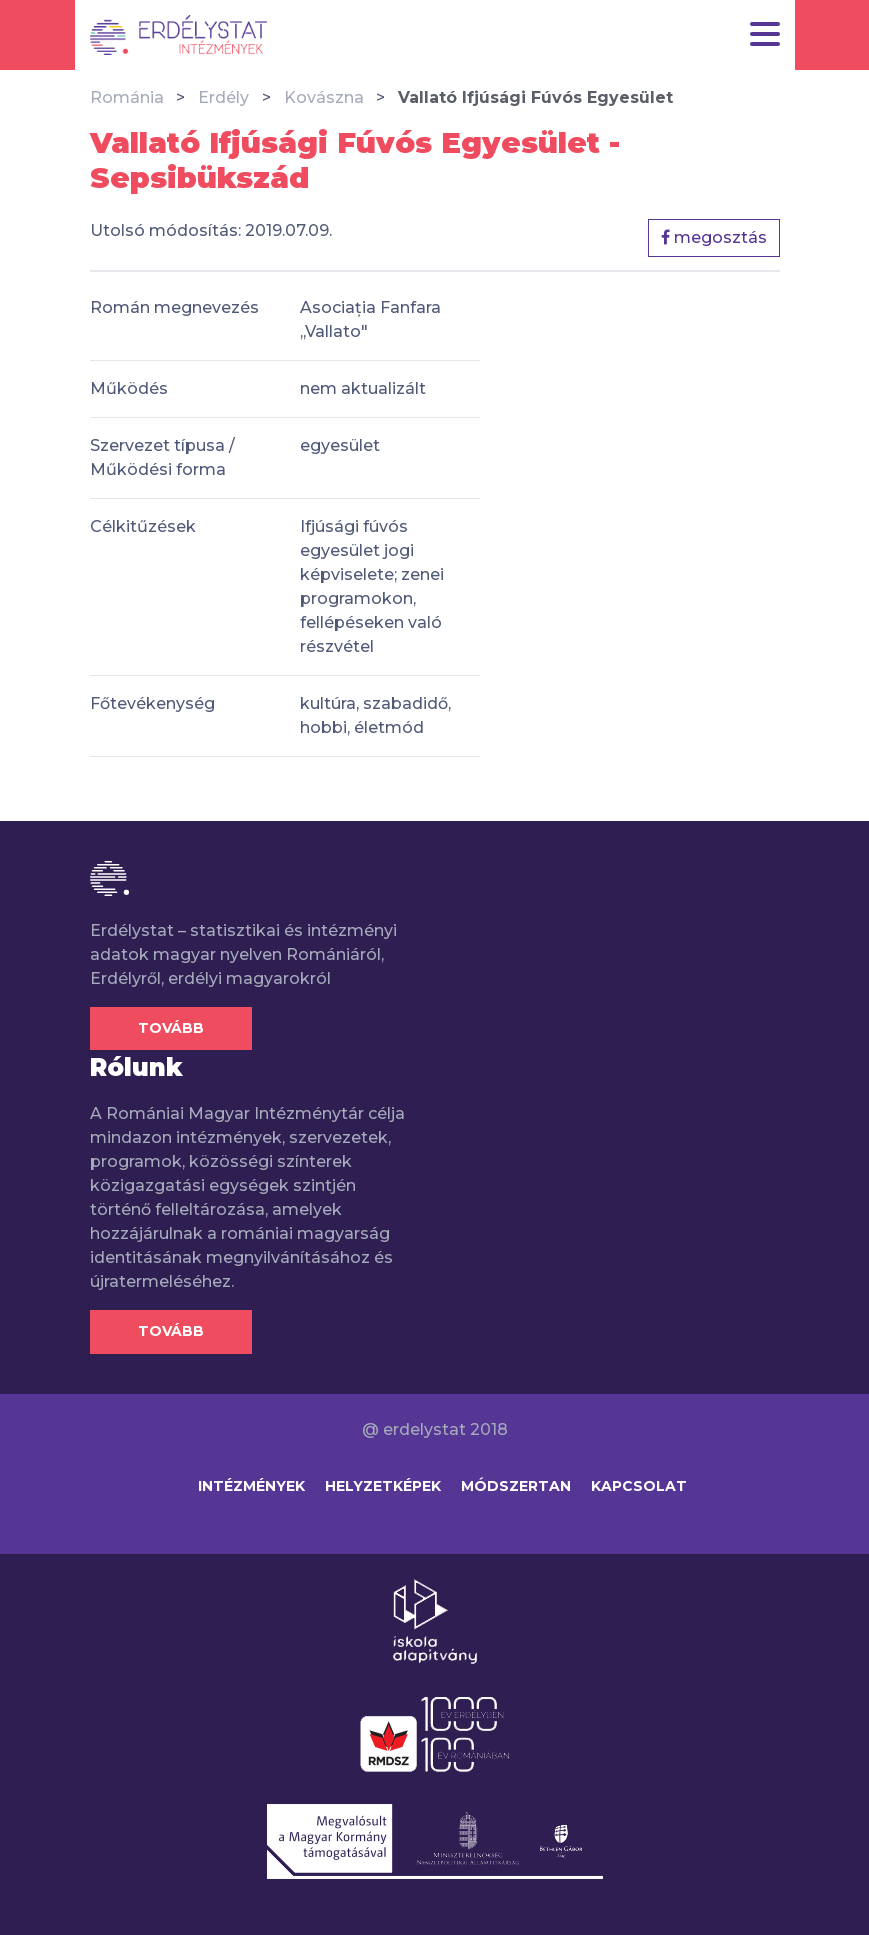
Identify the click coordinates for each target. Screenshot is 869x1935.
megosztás (714, 237)
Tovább (171, 1028)
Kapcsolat (639, 1486)
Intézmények (251, 1486)
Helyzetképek (383, 1486)
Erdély (223, 97)
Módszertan (516, 1486)
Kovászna (324, 97)
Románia (127, 97)
